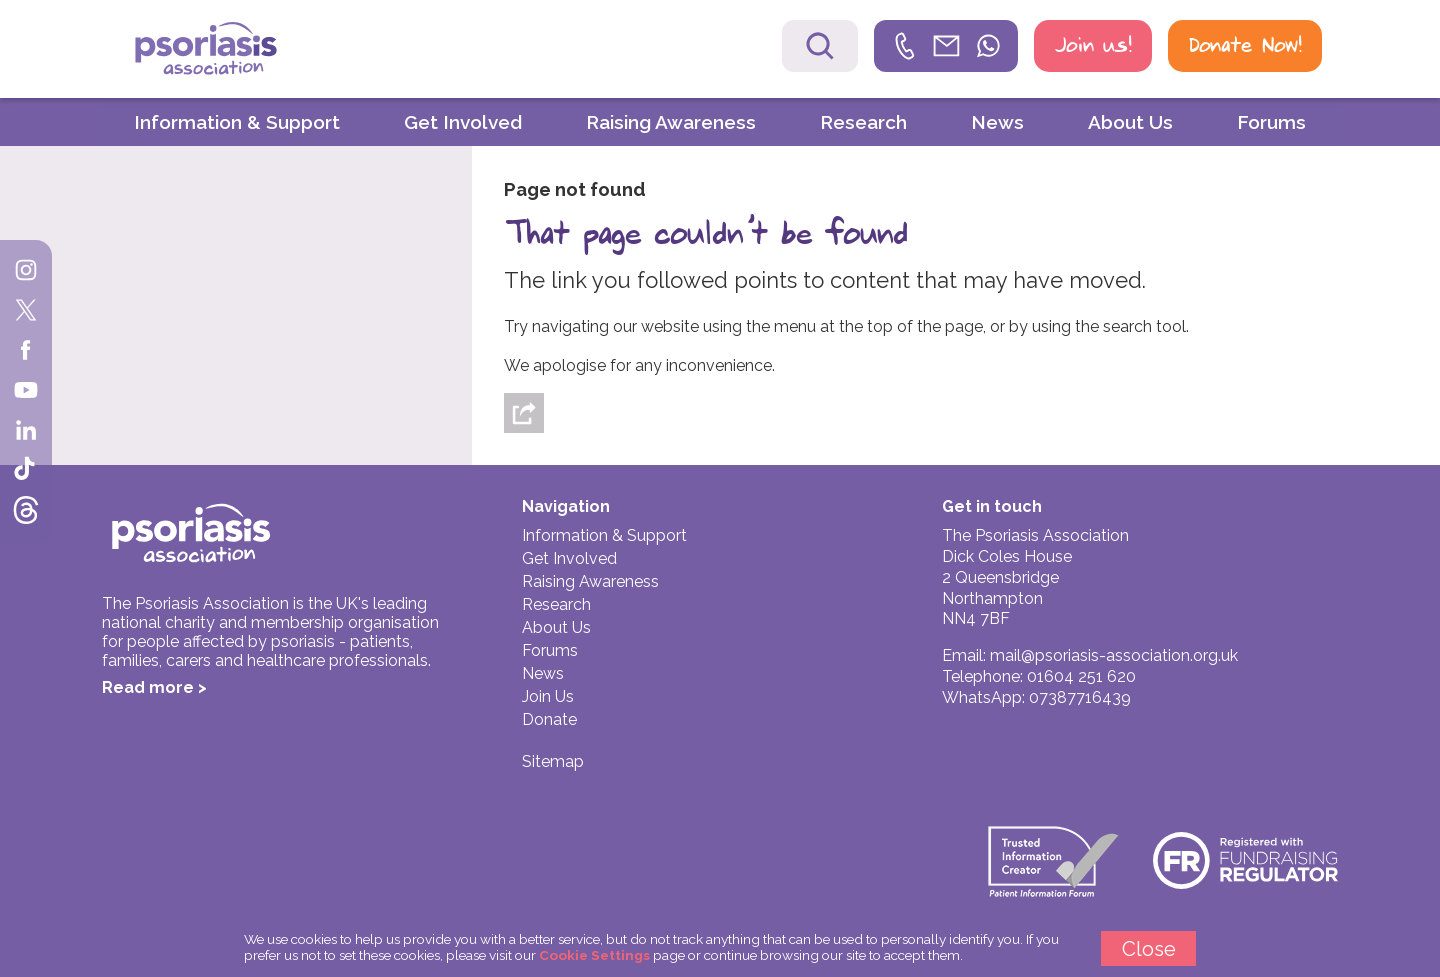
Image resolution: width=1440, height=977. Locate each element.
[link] (946, 46)
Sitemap (553, 761)
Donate (549, 719)
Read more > (154, 687)
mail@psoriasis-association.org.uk (1114, 655)
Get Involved (463, 122)
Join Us (548, 696)
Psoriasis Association (249, 51)
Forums (1271, 122)
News (997, 122)
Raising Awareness (671, 122)
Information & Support (237, 122)
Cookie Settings (594, 955)
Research (863, 122)
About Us (1130, 122)
